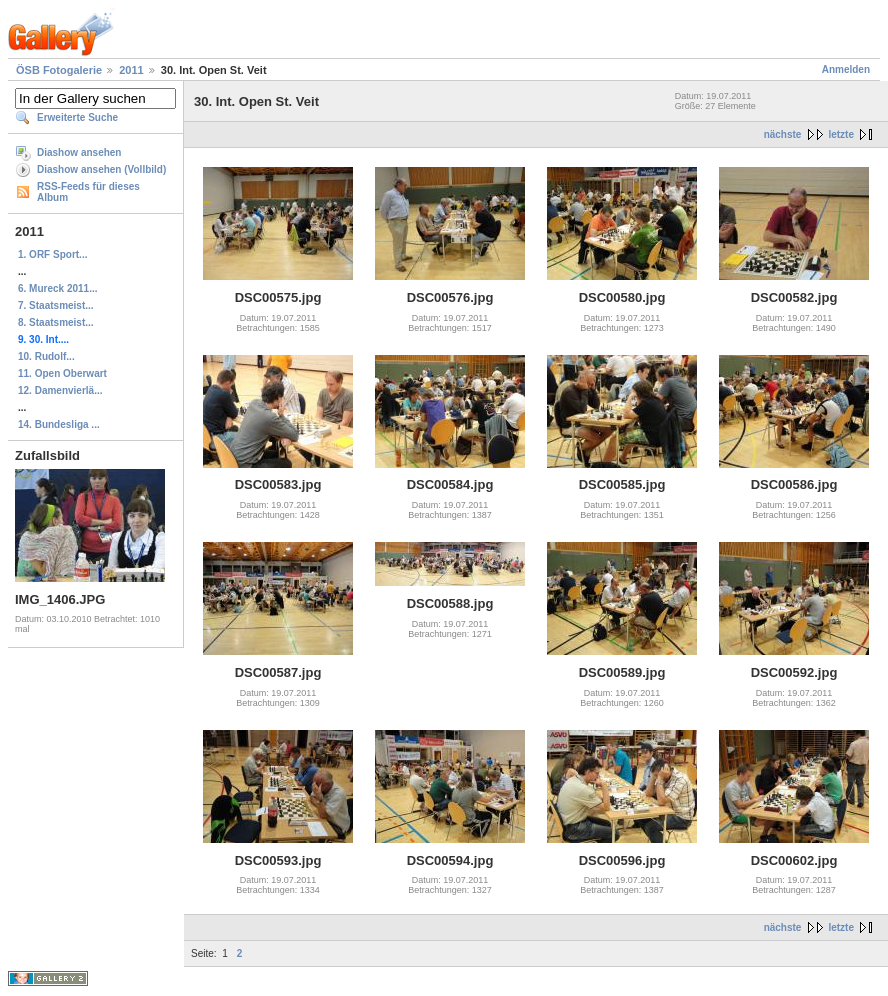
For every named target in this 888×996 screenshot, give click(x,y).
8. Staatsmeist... (56, 322)
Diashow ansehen (79, 152)
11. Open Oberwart (62, 373)
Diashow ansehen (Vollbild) (101, 169)
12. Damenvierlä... (60, 390)
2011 (131, 70)
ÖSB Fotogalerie (59, 70)
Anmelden (846, 69)
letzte (841, 134)
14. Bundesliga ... (59, 424)
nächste (783, 134)
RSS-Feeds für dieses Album (88, 192)
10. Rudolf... (46, 356)
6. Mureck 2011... (58, 288)
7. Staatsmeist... (56, 305)
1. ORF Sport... (52, 254)
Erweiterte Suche (77, 117)
